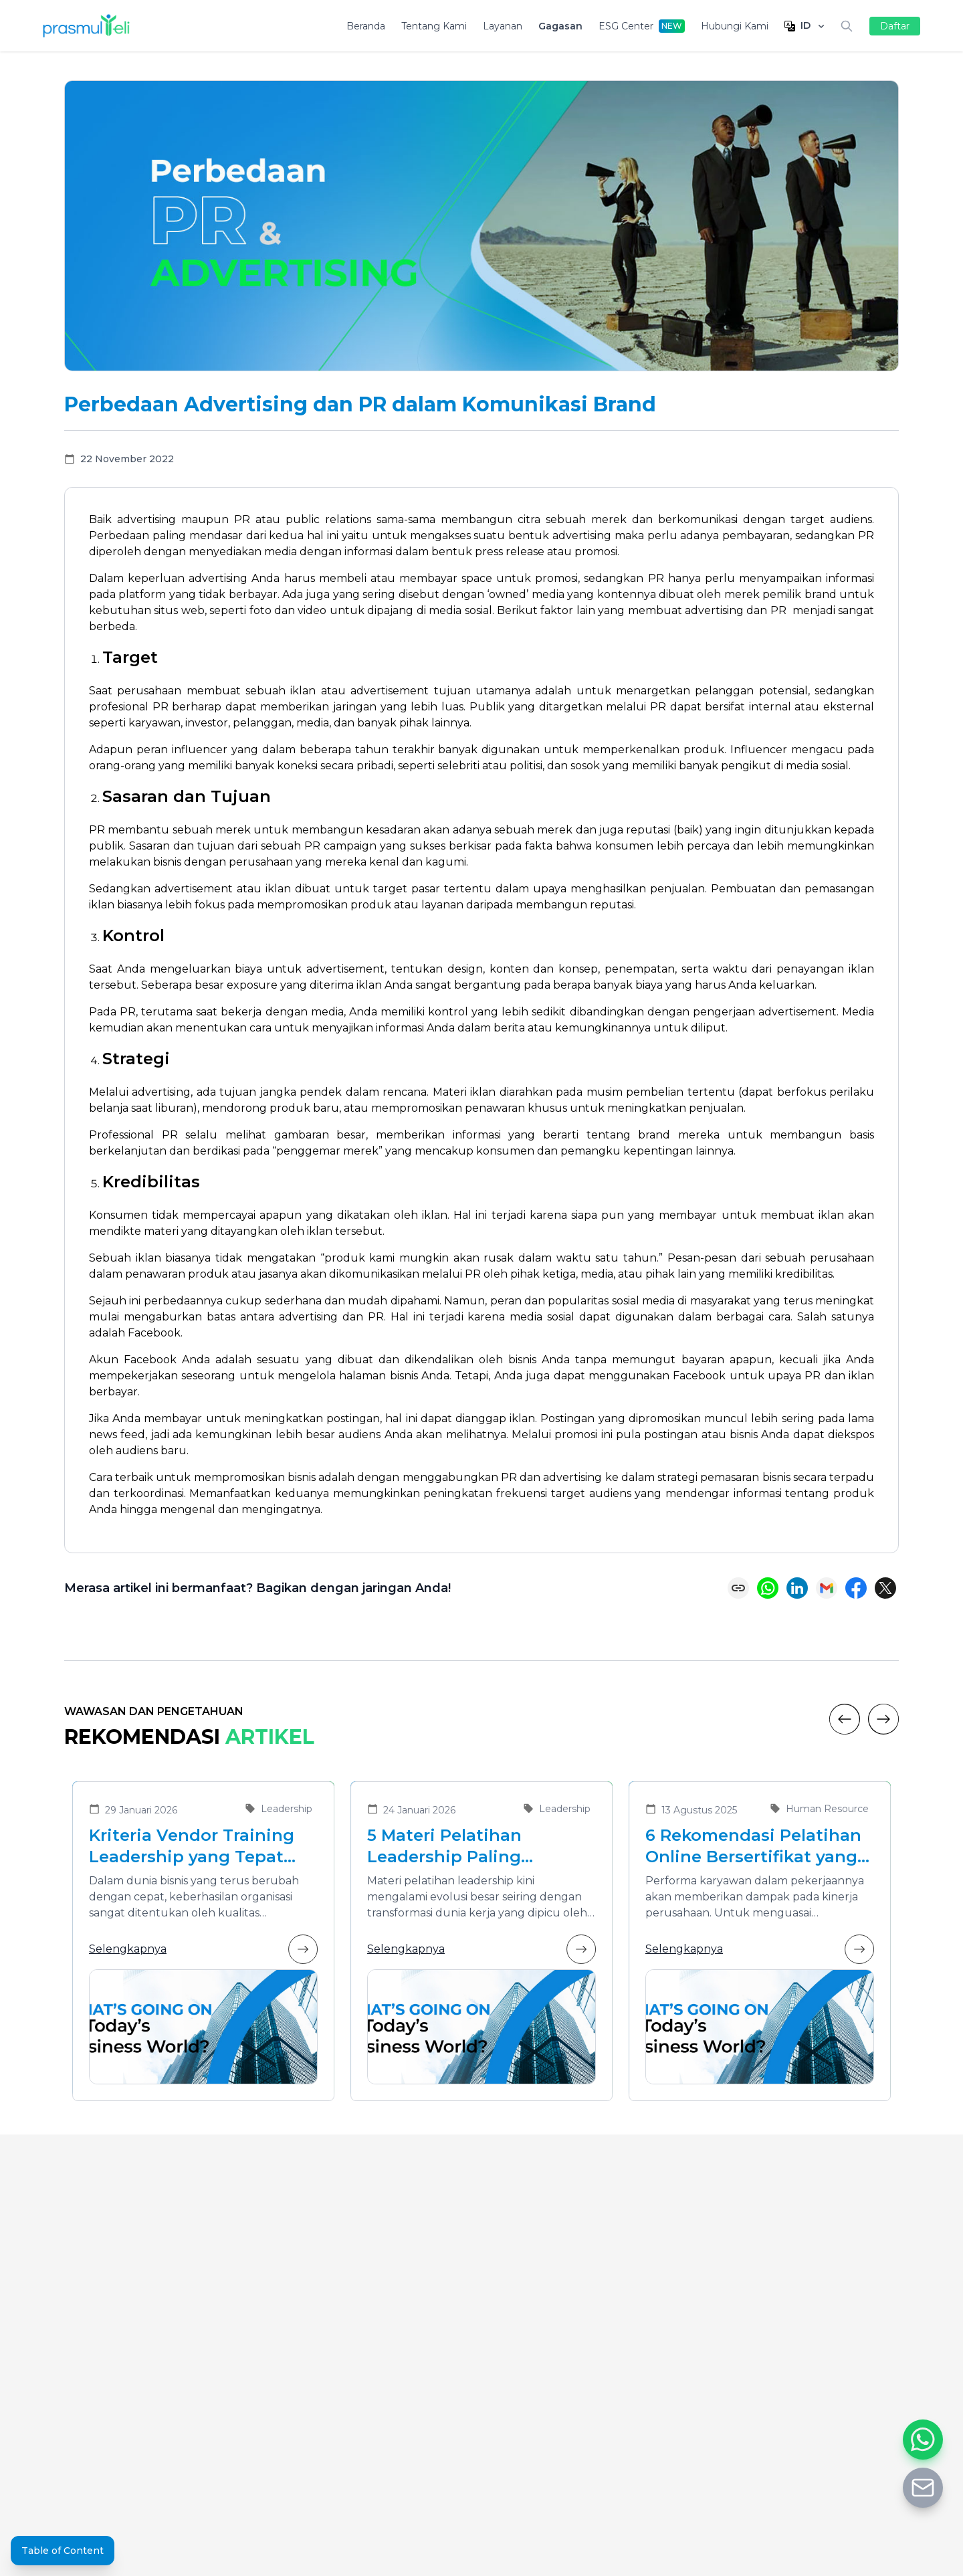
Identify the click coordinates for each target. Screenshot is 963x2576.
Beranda (365, 26)
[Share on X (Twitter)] (885, 1588)
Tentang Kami (434, 26)
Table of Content (62, 2551)
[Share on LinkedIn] (797, 1588)
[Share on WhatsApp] (767, 1588)
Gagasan (560, 26)
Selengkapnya (203, 1949)
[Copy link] (738, 1588)
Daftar (894, 26)
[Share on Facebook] (856, 1588)
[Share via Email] (826, 1588)
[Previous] (844, 1719)
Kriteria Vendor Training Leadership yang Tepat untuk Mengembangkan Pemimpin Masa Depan (192, 1846)
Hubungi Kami (734, 26)
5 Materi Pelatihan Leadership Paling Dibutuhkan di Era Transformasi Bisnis (451, 1846)
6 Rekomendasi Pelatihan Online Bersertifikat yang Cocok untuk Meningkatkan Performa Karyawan (753, 1846)
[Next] (883, 1719)
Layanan (502, 26)
